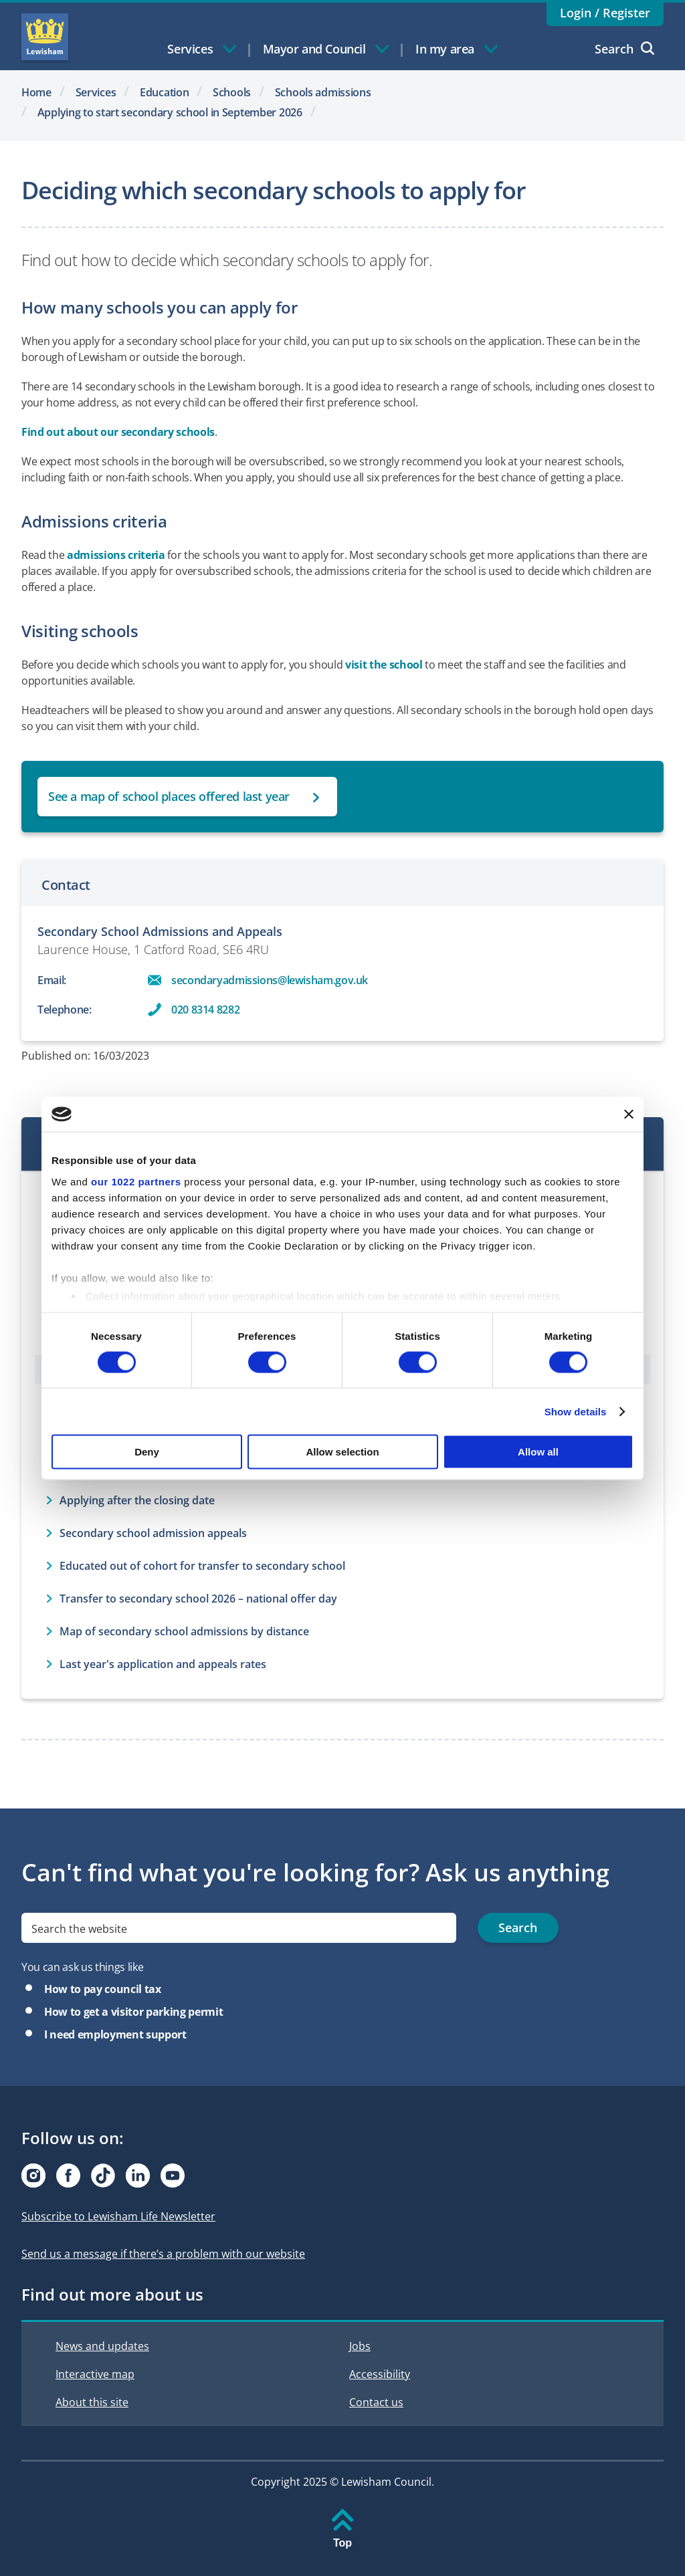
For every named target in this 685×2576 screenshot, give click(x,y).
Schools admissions (323, 92)
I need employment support (115, 2034)
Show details (576, 1411)
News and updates (102, 2346)
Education (164, 92)
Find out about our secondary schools (118, 432)
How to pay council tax (102, 1989)
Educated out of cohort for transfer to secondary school (202, 1565)
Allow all (538, 1451)
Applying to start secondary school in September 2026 (169, 112)
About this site (92, 2402)
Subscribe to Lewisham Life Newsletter (118, 2216)
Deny (146, 1451)
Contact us (376, 2402)
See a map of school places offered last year (169, 796)
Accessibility (379, 2374)
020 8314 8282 (205, 1009)
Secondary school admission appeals (153, 1533)
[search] (238, 1928)
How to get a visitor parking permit (133, 2011)
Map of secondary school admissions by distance (184, 1631)
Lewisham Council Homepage (44, 36)
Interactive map (95, 2374)
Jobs (360, 2346)
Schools (232, 92)
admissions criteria (116, 555)
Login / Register (605, 13)
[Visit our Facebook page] (68, 2175)
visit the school (384, 664)
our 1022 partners (136, 1181)
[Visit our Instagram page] (33, 2175)
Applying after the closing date (137, 1500)
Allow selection (342, 1451)
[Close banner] (628, 1114)
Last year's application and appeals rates (163, 1664)
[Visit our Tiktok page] (103, 2175)
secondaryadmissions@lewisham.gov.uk (269, 980)
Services (96, 92)
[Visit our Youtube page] (173, 2175)
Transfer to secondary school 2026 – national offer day (198, 1598)
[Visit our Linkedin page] (138, 2175)
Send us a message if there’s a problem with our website (163, 2253)
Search (624, 49)
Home (36, 92)
